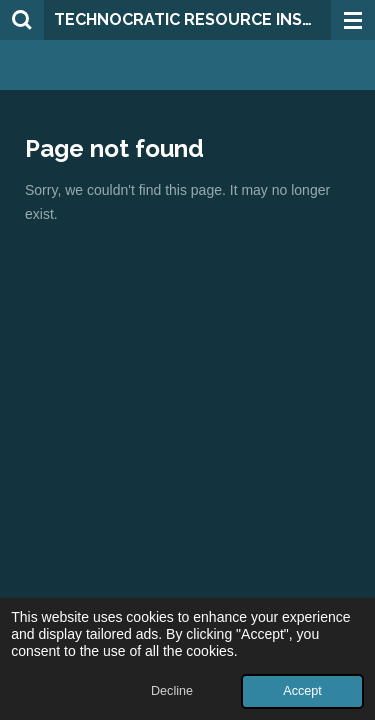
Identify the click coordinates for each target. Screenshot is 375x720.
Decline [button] (172, 691)
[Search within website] (22, 20)
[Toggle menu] (353, 20)
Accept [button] (302, 691)
